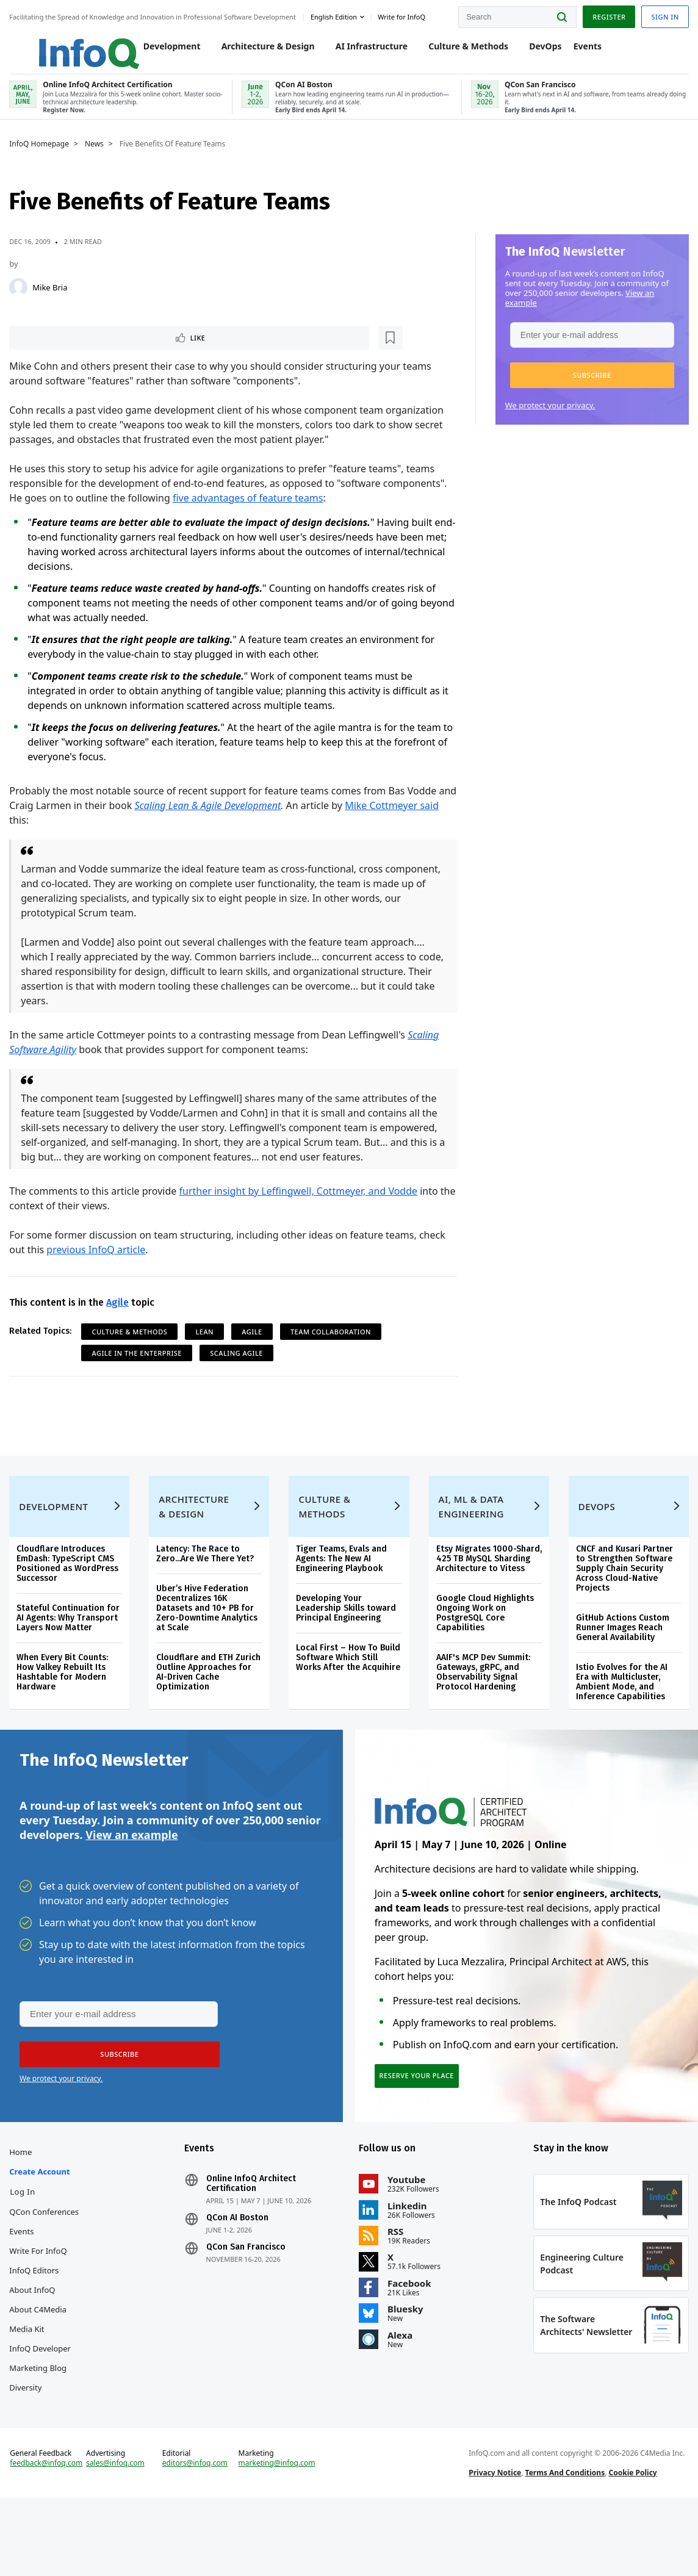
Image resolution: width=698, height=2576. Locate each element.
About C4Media (41, 2361)
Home (23, 2203)
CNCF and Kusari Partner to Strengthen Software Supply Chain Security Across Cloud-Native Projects (622, 1600)
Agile (120, 1317)
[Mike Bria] (21, 300)
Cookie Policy (632, 2541)
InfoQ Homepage (42, 157)
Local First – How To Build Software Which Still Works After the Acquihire (349, 1690)
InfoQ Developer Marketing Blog (43, 2410)
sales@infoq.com (117, 2532)
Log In (25, 2243)
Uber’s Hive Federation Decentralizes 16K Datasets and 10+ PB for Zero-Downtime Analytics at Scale (208, 1640)
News (97, 157)
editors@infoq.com (196, 2532)
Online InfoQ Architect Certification (252, 2235)
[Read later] (85, 351)
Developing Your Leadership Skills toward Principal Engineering (347, 1640)
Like (44, 351)
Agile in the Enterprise (140, 1367)
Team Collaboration (333, 1346)
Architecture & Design (255, 50)
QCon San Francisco (247, 2299)
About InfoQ (35, 2341)
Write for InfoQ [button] (404, 14)
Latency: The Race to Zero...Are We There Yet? (207, 1586)
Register (605, 14)
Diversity (28, 2439)
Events (575, 50)
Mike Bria (52, 300)
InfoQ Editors (37, 2322)
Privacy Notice (494, 2541)
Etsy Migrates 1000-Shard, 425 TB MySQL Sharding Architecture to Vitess (486, 1596)
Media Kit (29, 2380)
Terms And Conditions (564, 2541)
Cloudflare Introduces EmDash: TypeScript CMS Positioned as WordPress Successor (70, 1596)
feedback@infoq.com (49, 2532)
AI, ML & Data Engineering (470, 1538)
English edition (337, 14)
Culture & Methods (456, 50)
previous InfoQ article (98, 1264)
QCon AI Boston (238, 2270)
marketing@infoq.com (277, 2532)
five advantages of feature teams (251, 512)
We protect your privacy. (547, 417)
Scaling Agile (239, 1367)
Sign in (662, 14)
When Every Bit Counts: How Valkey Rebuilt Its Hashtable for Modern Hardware (65, 1704)
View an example (131, 1876)
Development (159, 50)
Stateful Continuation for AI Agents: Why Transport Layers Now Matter (71, 1650)
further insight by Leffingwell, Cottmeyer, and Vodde (301, 1205)
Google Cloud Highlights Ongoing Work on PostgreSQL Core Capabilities (484, 1655)
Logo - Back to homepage (62, 44)
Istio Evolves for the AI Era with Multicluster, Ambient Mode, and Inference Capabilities (620, 1714)
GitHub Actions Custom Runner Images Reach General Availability (620, 1660)
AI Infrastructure (359, 50)
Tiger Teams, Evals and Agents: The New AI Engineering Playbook (342, 1591)
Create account (42, 2223)
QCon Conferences (47, 2263)
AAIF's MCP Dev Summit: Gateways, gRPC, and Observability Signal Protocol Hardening (483, 1714)
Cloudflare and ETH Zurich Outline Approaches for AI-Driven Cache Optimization (210, 1704)
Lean (207, 1346)
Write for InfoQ (41, 2302)
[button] (589, 388)
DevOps (533, 50)
